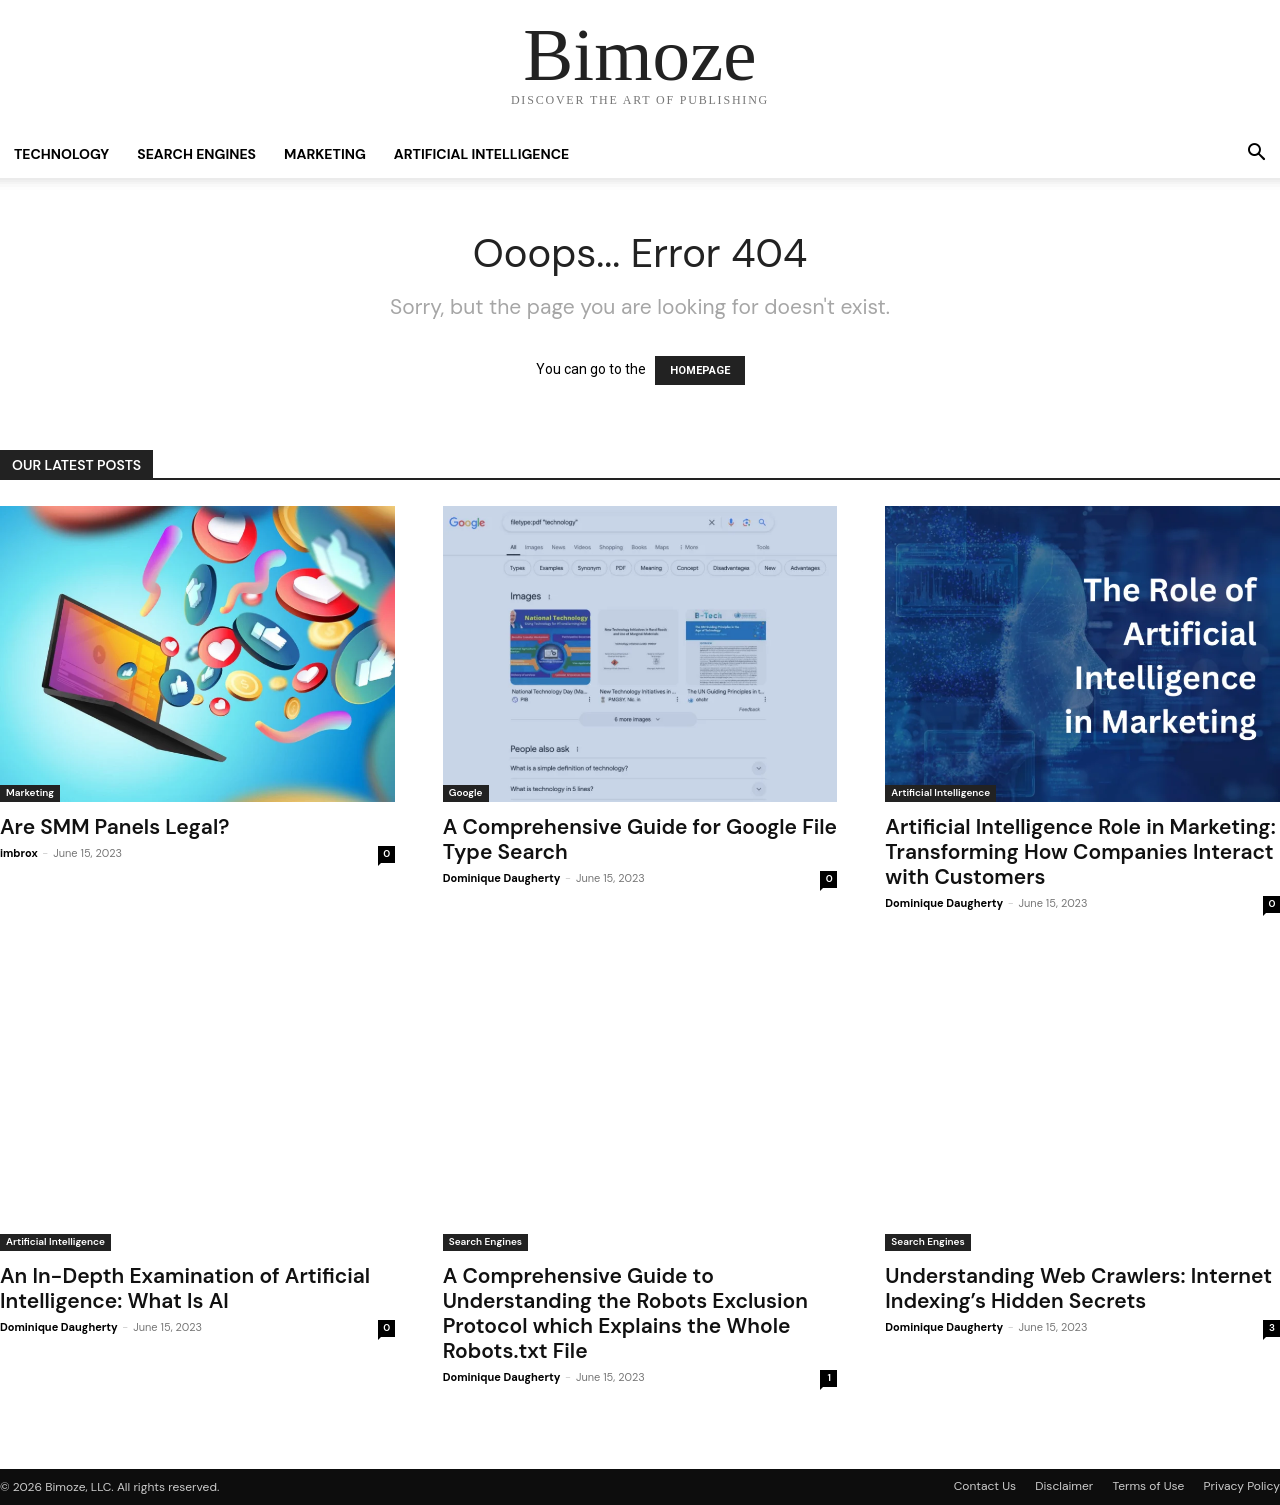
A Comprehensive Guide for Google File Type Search (640, 839)
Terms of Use (1149, 1486)
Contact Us (985, 1486)
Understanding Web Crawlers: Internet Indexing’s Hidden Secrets (1078, 1288)
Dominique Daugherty (502, 878)
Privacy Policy (1242, 1486)
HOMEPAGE (700, 370)
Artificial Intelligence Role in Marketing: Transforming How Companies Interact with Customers (1080, 852)
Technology (61, 154)
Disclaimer (1064, 1486)
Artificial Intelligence (481, 154)
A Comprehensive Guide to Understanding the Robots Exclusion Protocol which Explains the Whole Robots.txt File (625, 1313)
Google (466, 792)
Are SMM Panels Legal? (114, 827)
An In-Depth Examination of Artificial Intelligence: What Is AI (185, 1288)
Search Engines (196, 154)
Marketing (325, 154)
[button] (1256, 155)
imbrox (19, 853)
